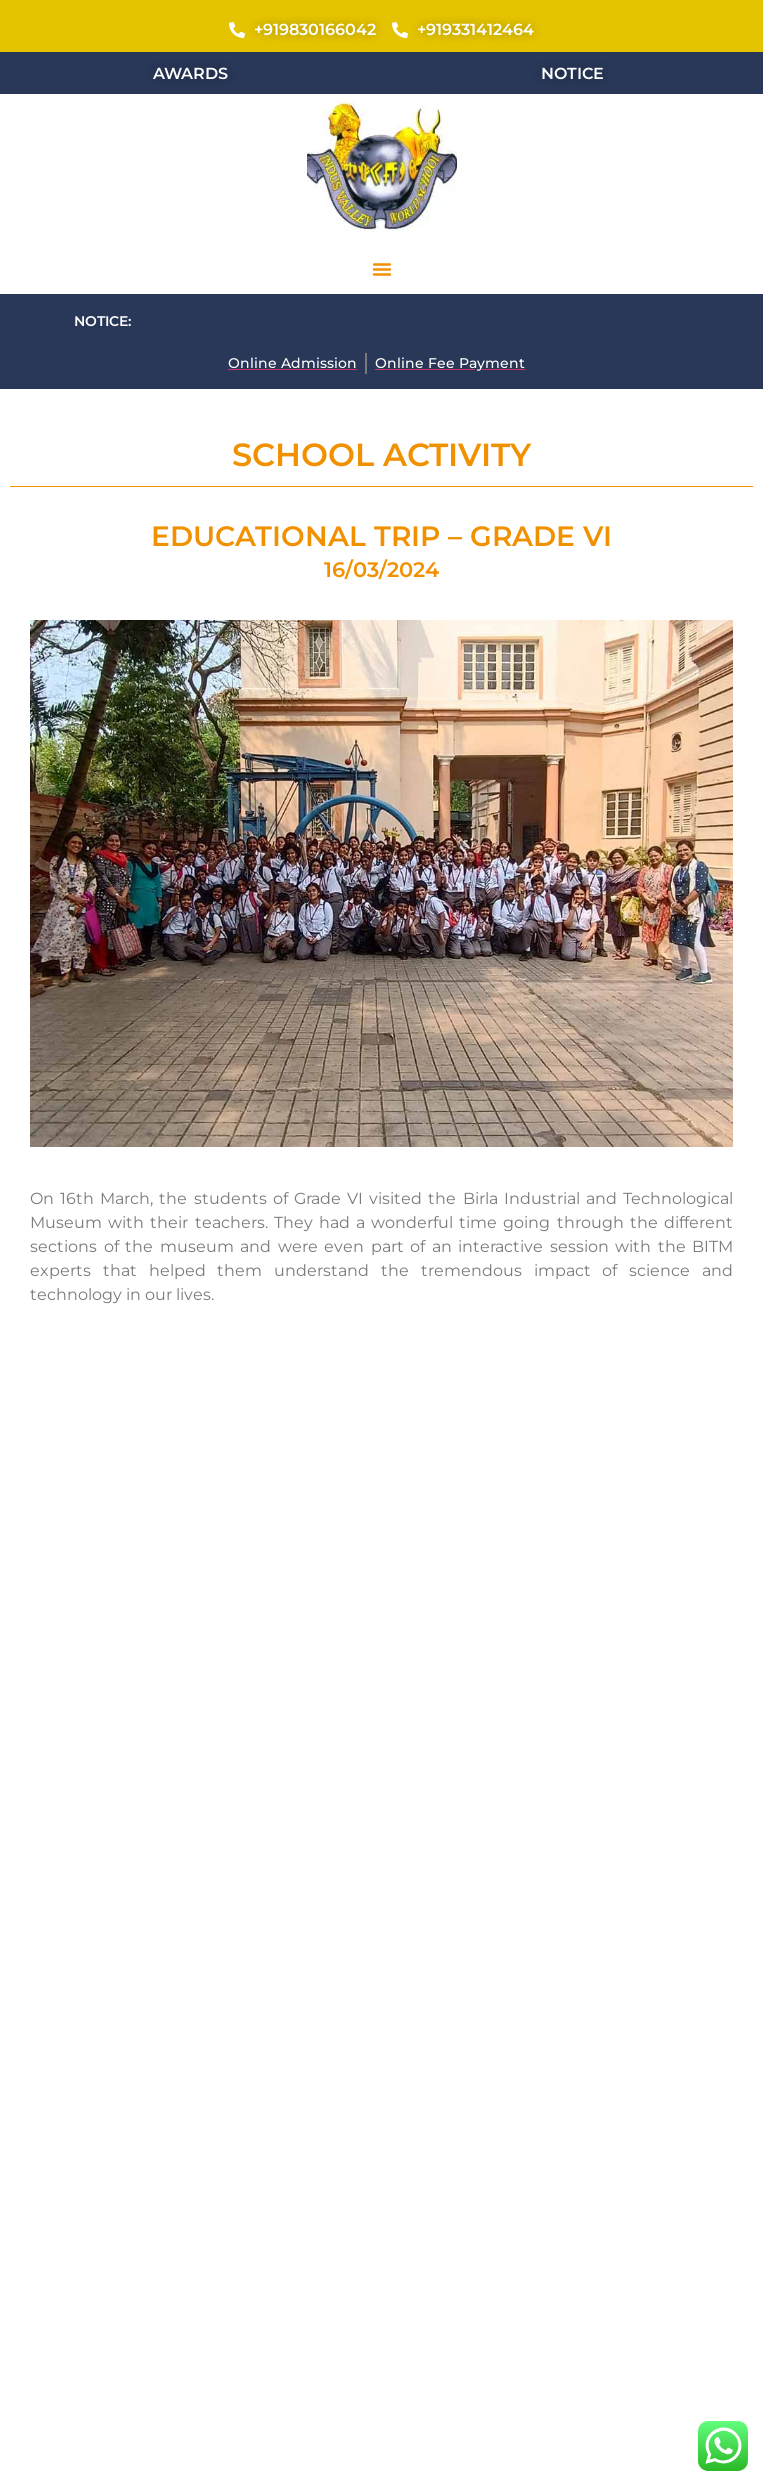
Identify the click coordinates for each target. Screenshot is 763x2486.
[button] (382, 269)
